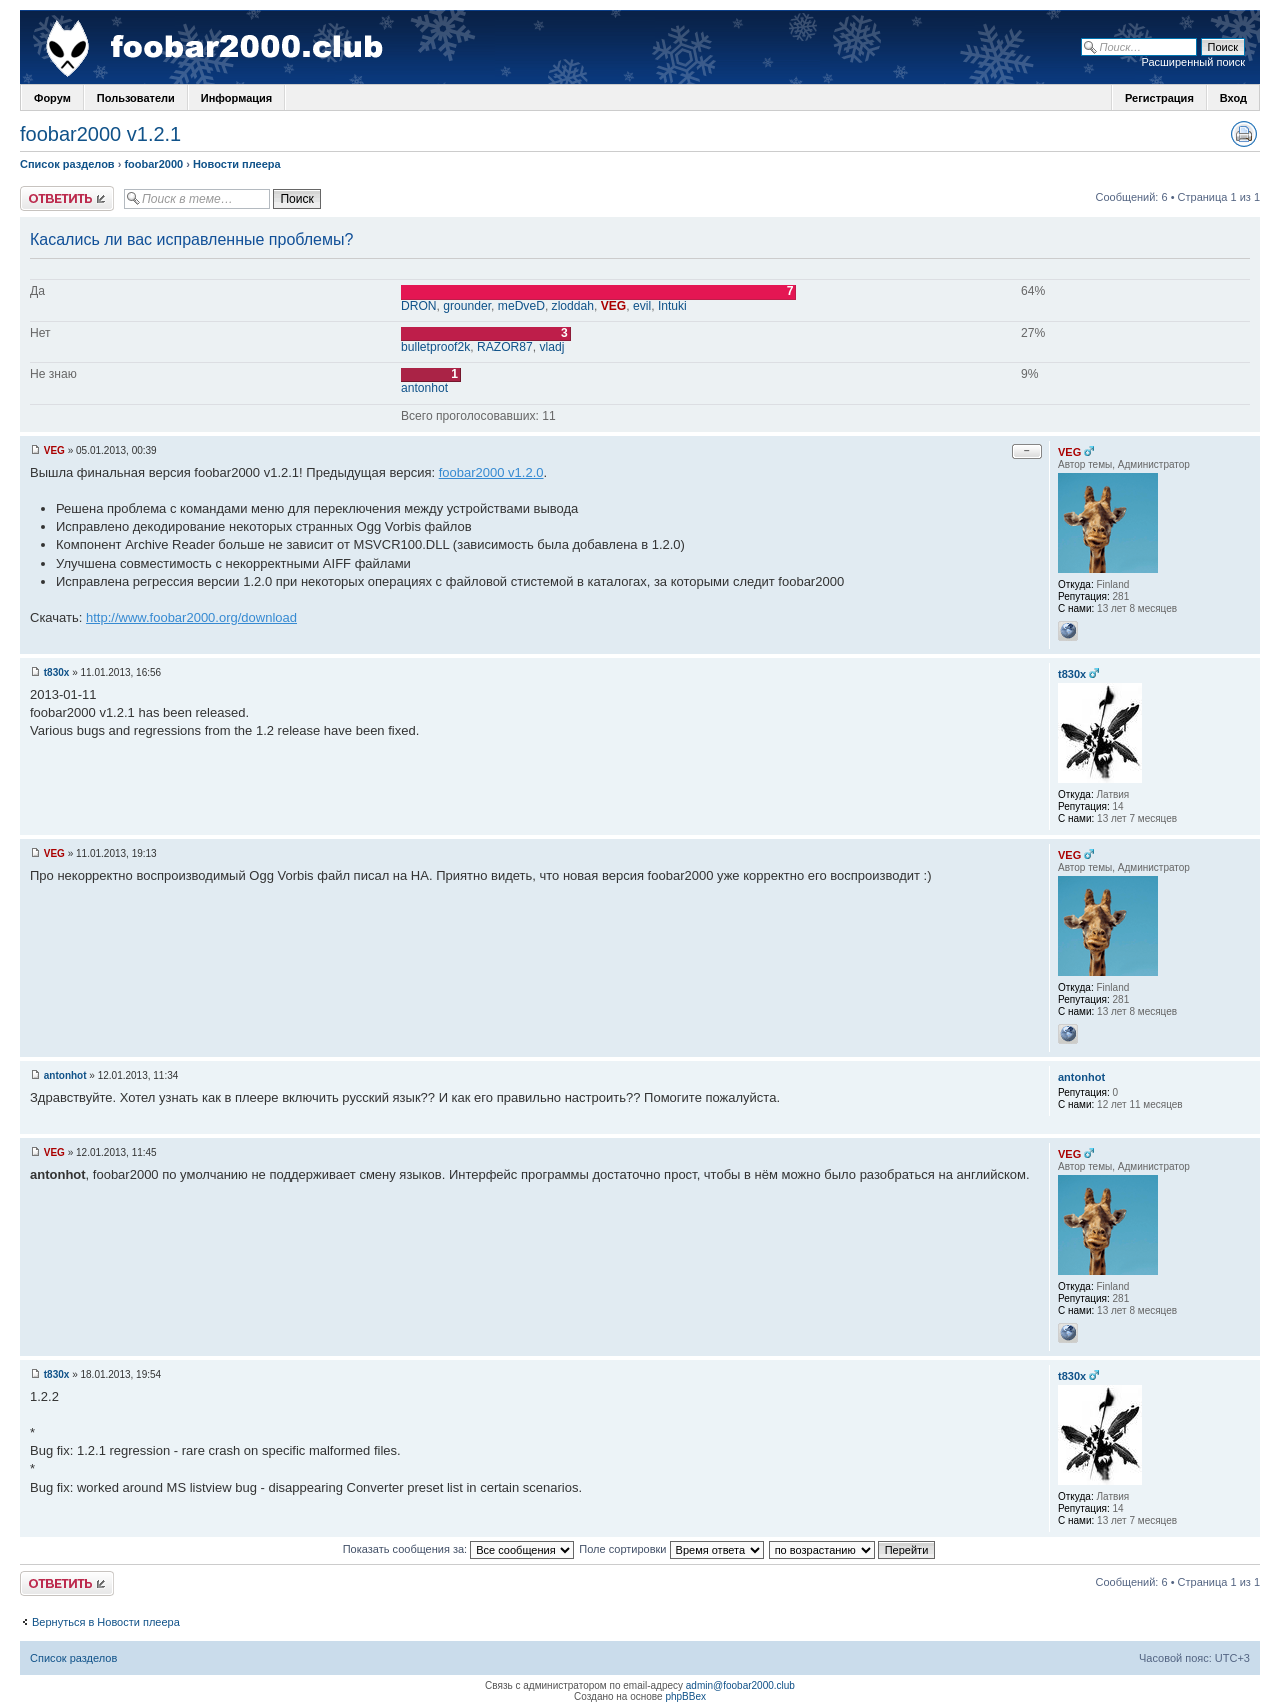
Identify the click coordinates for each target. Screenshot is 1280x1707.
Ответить (67, 198)
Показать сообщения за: (459, 1549)
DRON (419, 306)
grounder (467, 306)
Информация (236, 98)
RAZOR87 (505, 347)
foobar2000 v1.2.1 (100, 134)
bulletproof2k (435, 347)
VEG (614, 306)
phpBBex (685, 1696)
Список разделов (67, 164)
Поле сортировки (671, 1549)
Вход (1233, 98)
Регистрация (1159, 98)
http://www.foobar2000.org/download (191, 617)
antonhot (424, 388)
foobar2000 (153, 164)
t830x (57, 672)
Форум (52, 98)
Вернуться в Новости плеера (106, 1622)
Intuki (672, 306)
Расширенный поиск (1193, 62)
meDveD (521, 306)
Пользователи (136, 98)
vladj (552, 347)
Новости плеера (237, 164)
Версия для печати (1244, 134)
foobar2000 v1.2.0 (491, 472)
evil (642, 306)
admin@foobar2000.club (740, 1685)
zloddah (573, 306)
